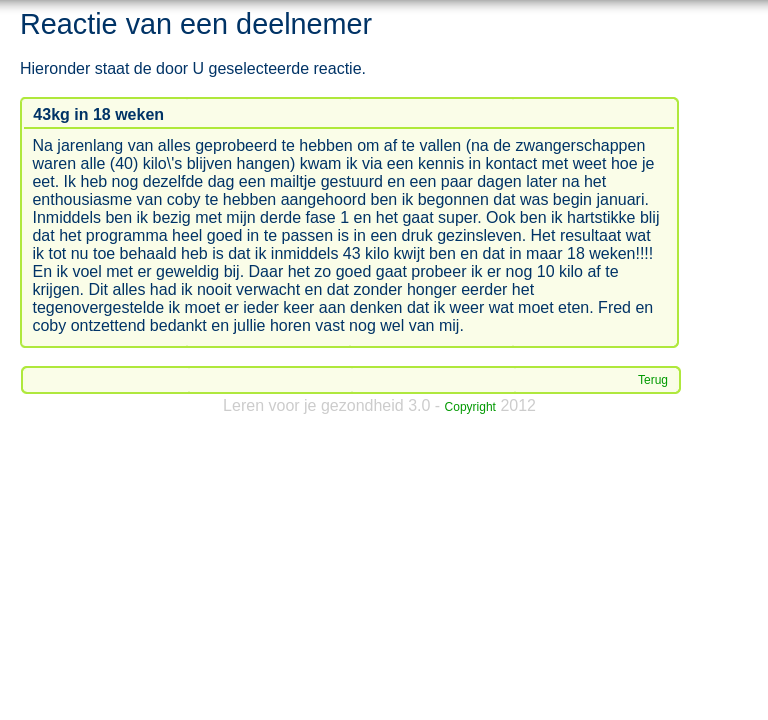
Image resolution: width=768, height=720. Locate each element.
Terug (653, 380)
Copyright (470, 407)
